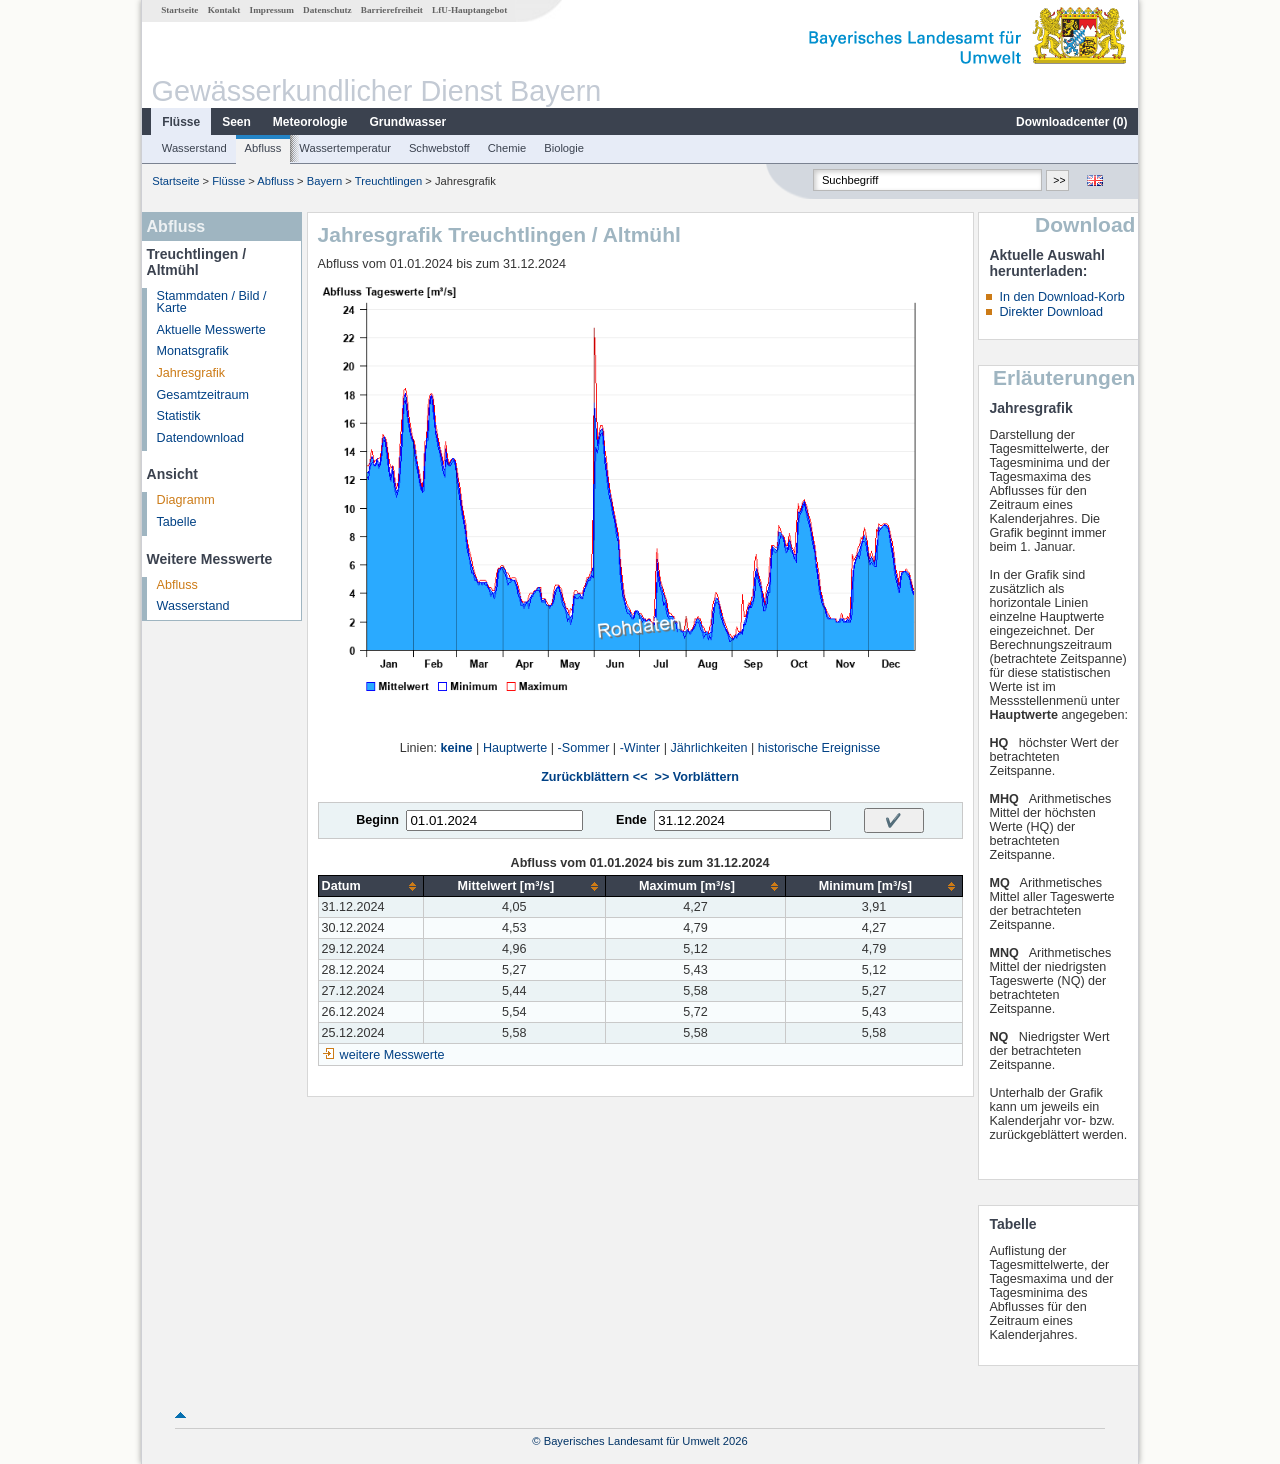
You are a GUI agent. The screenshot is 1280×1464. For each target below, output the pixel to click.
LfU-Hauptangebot (469, 10)
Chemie (507, 148)
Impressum (272, 10)
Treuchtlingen (388, 181)
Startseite (179, 10)
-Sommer (584, 748)
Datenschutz (327, 10)
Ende (631, 820)
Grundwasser (408, 122)
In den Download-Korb (1061, 297)
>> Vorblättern (697, 777)
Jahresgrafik (191, 373)
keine (456, 748)
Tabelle (177, 522)
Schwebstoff (439, 148)
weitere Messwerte (392, 1055)
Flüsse (181, 122)
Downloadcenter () (1071, 122)
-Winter (640, 748)
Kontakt (224, 10)
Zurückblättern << (594, 777)
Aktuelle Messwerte (211, 330)
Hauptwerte (515, 748)
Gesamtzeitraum (203, 395)
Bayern (324, 181)
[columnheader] (370, 886)
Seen (236, 122)
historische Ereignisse (819, 748)
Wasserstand (194, 148)
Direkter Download (1051, 312)
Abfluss (263, 148)
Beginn (377, 820)
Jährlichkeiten (709, 748)
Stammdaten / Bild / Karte (212, 302)
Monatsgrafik (193, 351)
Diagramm (186, 500)
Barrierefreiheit (392, 10)
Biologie (564, 148)
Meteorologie (310, 122)
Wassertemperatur (345, 148)
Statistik (179, 416)
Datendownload (201, 438)
